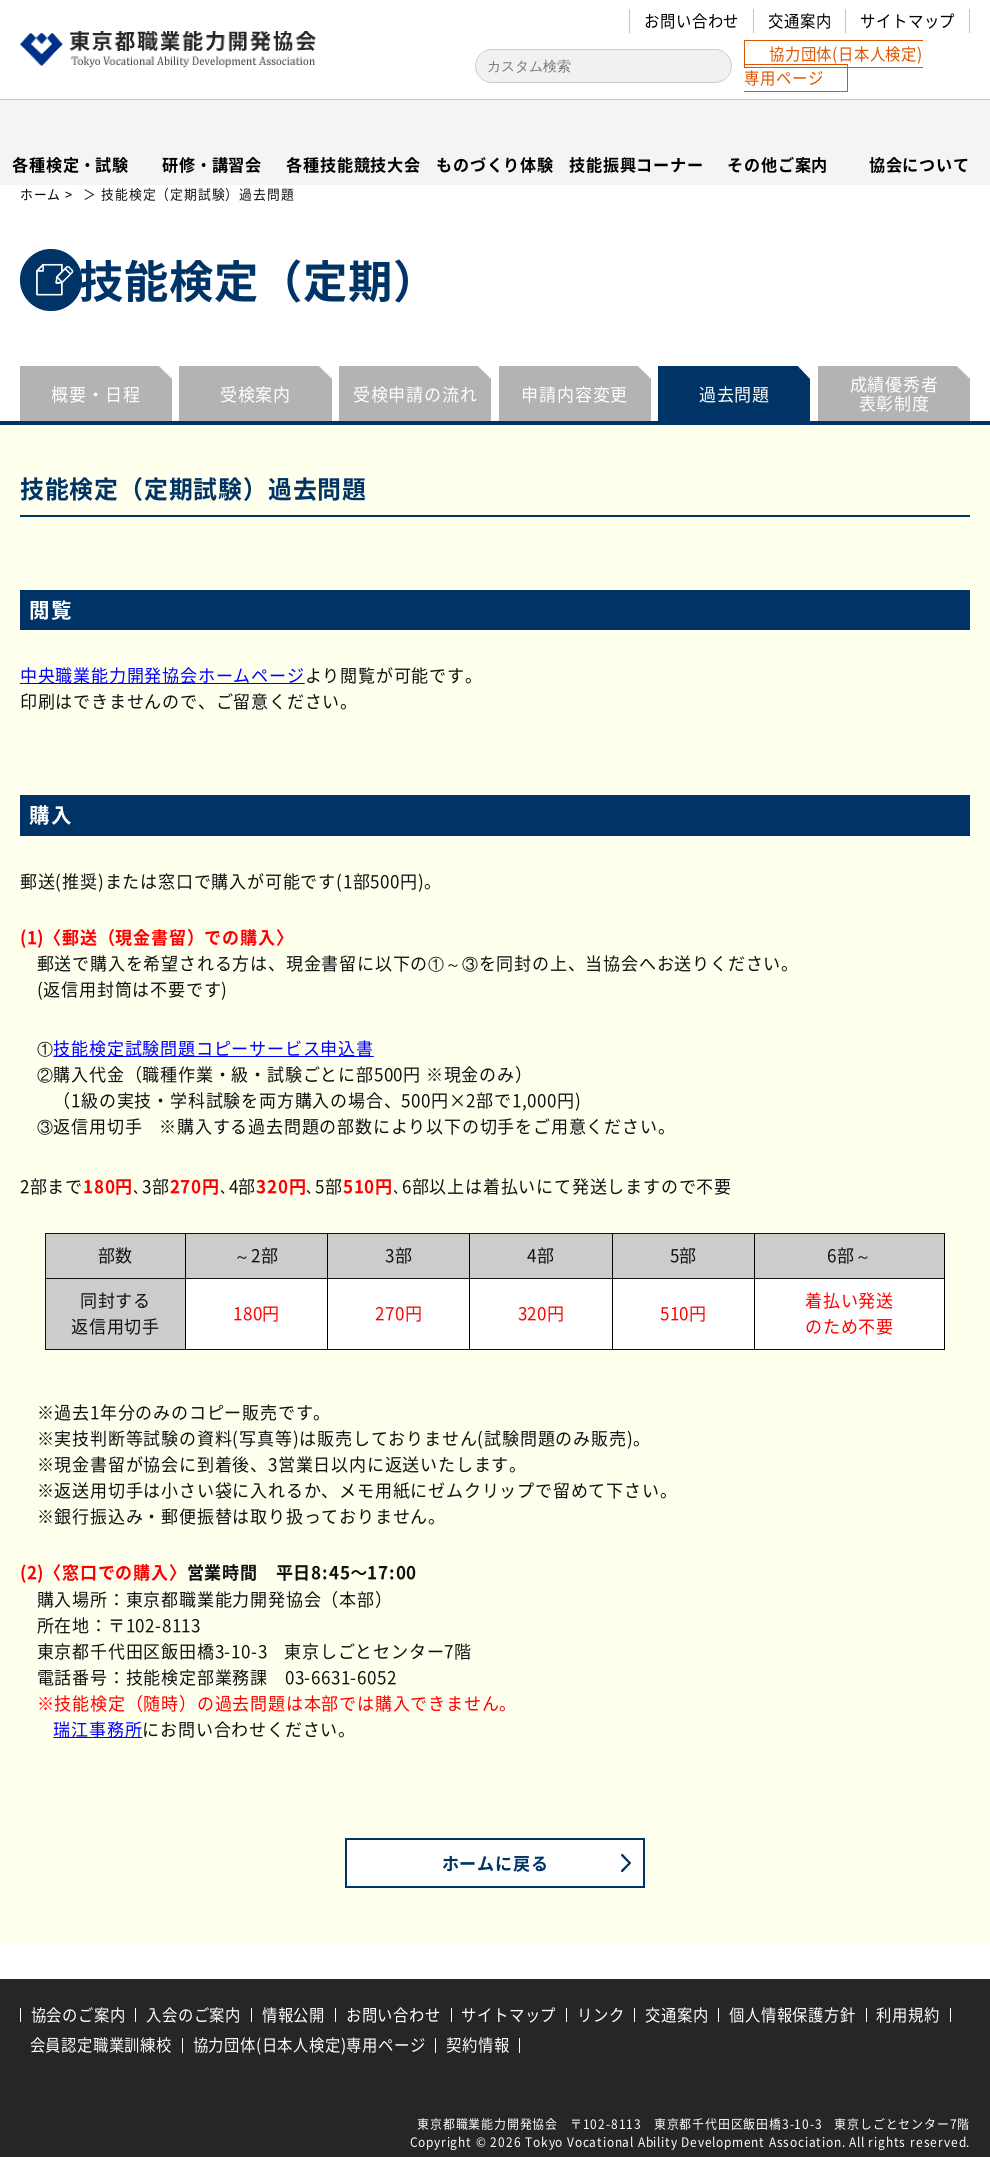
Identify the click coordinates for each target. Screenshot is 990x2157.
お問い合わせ (691, 21)
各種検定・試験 (70, 164)
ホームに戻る (495, 1862)
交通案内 (799, 21)
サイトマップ (907, 21)
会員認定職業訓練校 (101, 2045)
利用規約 (907, 2015)
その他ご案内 (777, 164)
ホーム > (48, 194)
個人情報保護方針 (792, 2015)
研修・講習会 (212, 164)
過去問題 (734, 394)
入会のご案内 (193, 2015)
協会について (919, 164)
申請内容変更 (574, 394)
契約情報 (477, 2045)
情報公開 (293, 2015)
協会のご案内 (78, 2015)
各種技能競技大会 (353, 164)
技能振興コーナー (636, 164)
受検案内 (255, 394)
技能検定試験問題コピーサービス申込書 (213, 1048)
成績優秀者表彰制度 (894, 394)
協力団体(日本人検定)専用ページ (833, 66)
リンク (600, 2015)
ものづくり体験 (495, 164)
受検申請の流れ (415, 394)
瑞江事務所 (97, 1729)
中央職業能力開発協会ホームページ (162, 675)
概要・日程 (95, 394)
